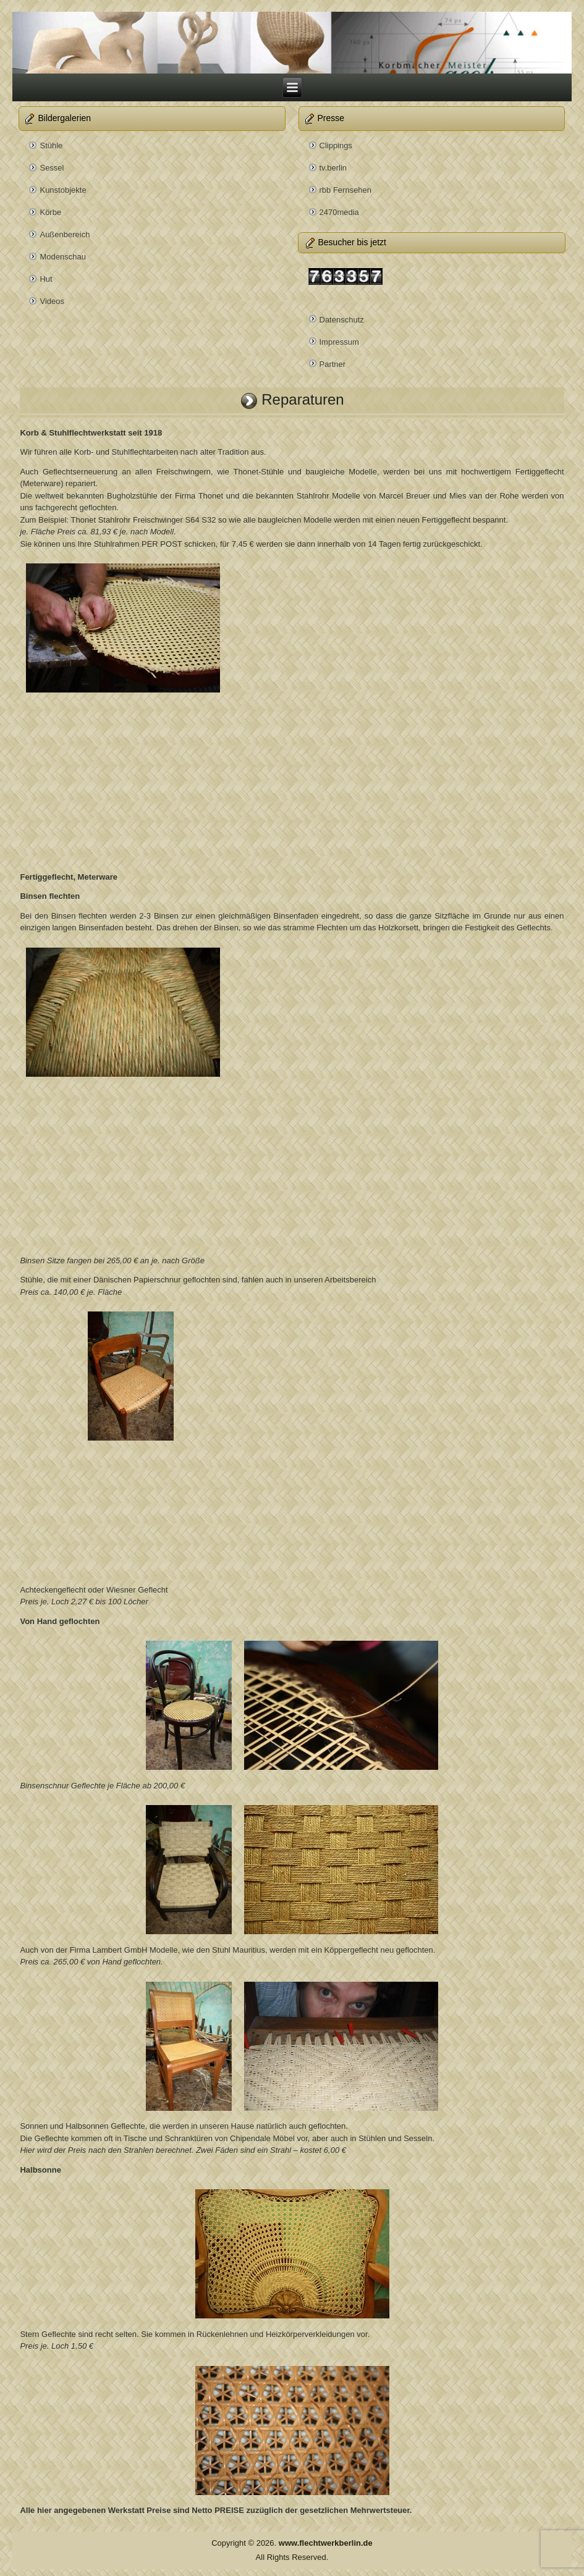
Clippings (336, 145)
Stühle (51, 145)
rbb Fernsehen (346, 190)
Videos (52, 301)
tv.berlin (333, 167)
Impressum (339, 342)
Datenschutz (342, 319)
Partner (333, 364)
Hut (46, 279)
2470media (339, 212)
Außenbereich (65, 234)
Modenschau (62, 256)
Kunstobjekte (63, 190)
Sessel (52, 167)
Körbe (50, 212)
